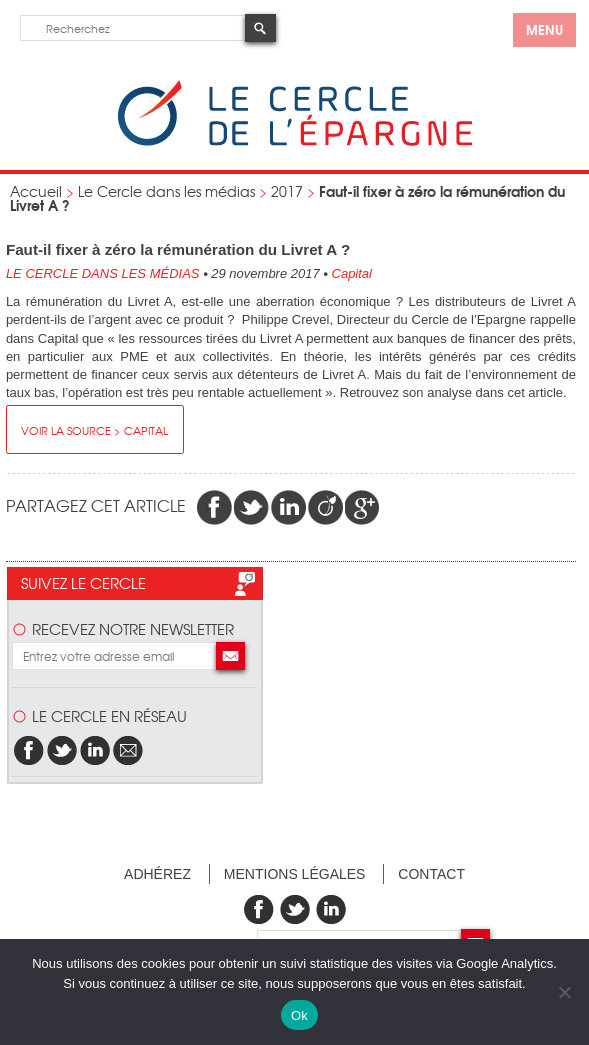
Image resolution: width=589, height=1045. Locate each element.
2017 (287, 191)
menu (544, 29)
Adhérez (157, 874)
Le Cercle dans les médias (166, 191)
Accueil (36, 191)
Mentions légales (295, 874)
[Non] (564, 992)
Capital (352, 273)
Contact (431, 874)
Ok (299, 1015)
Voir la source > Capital (94, 430)
